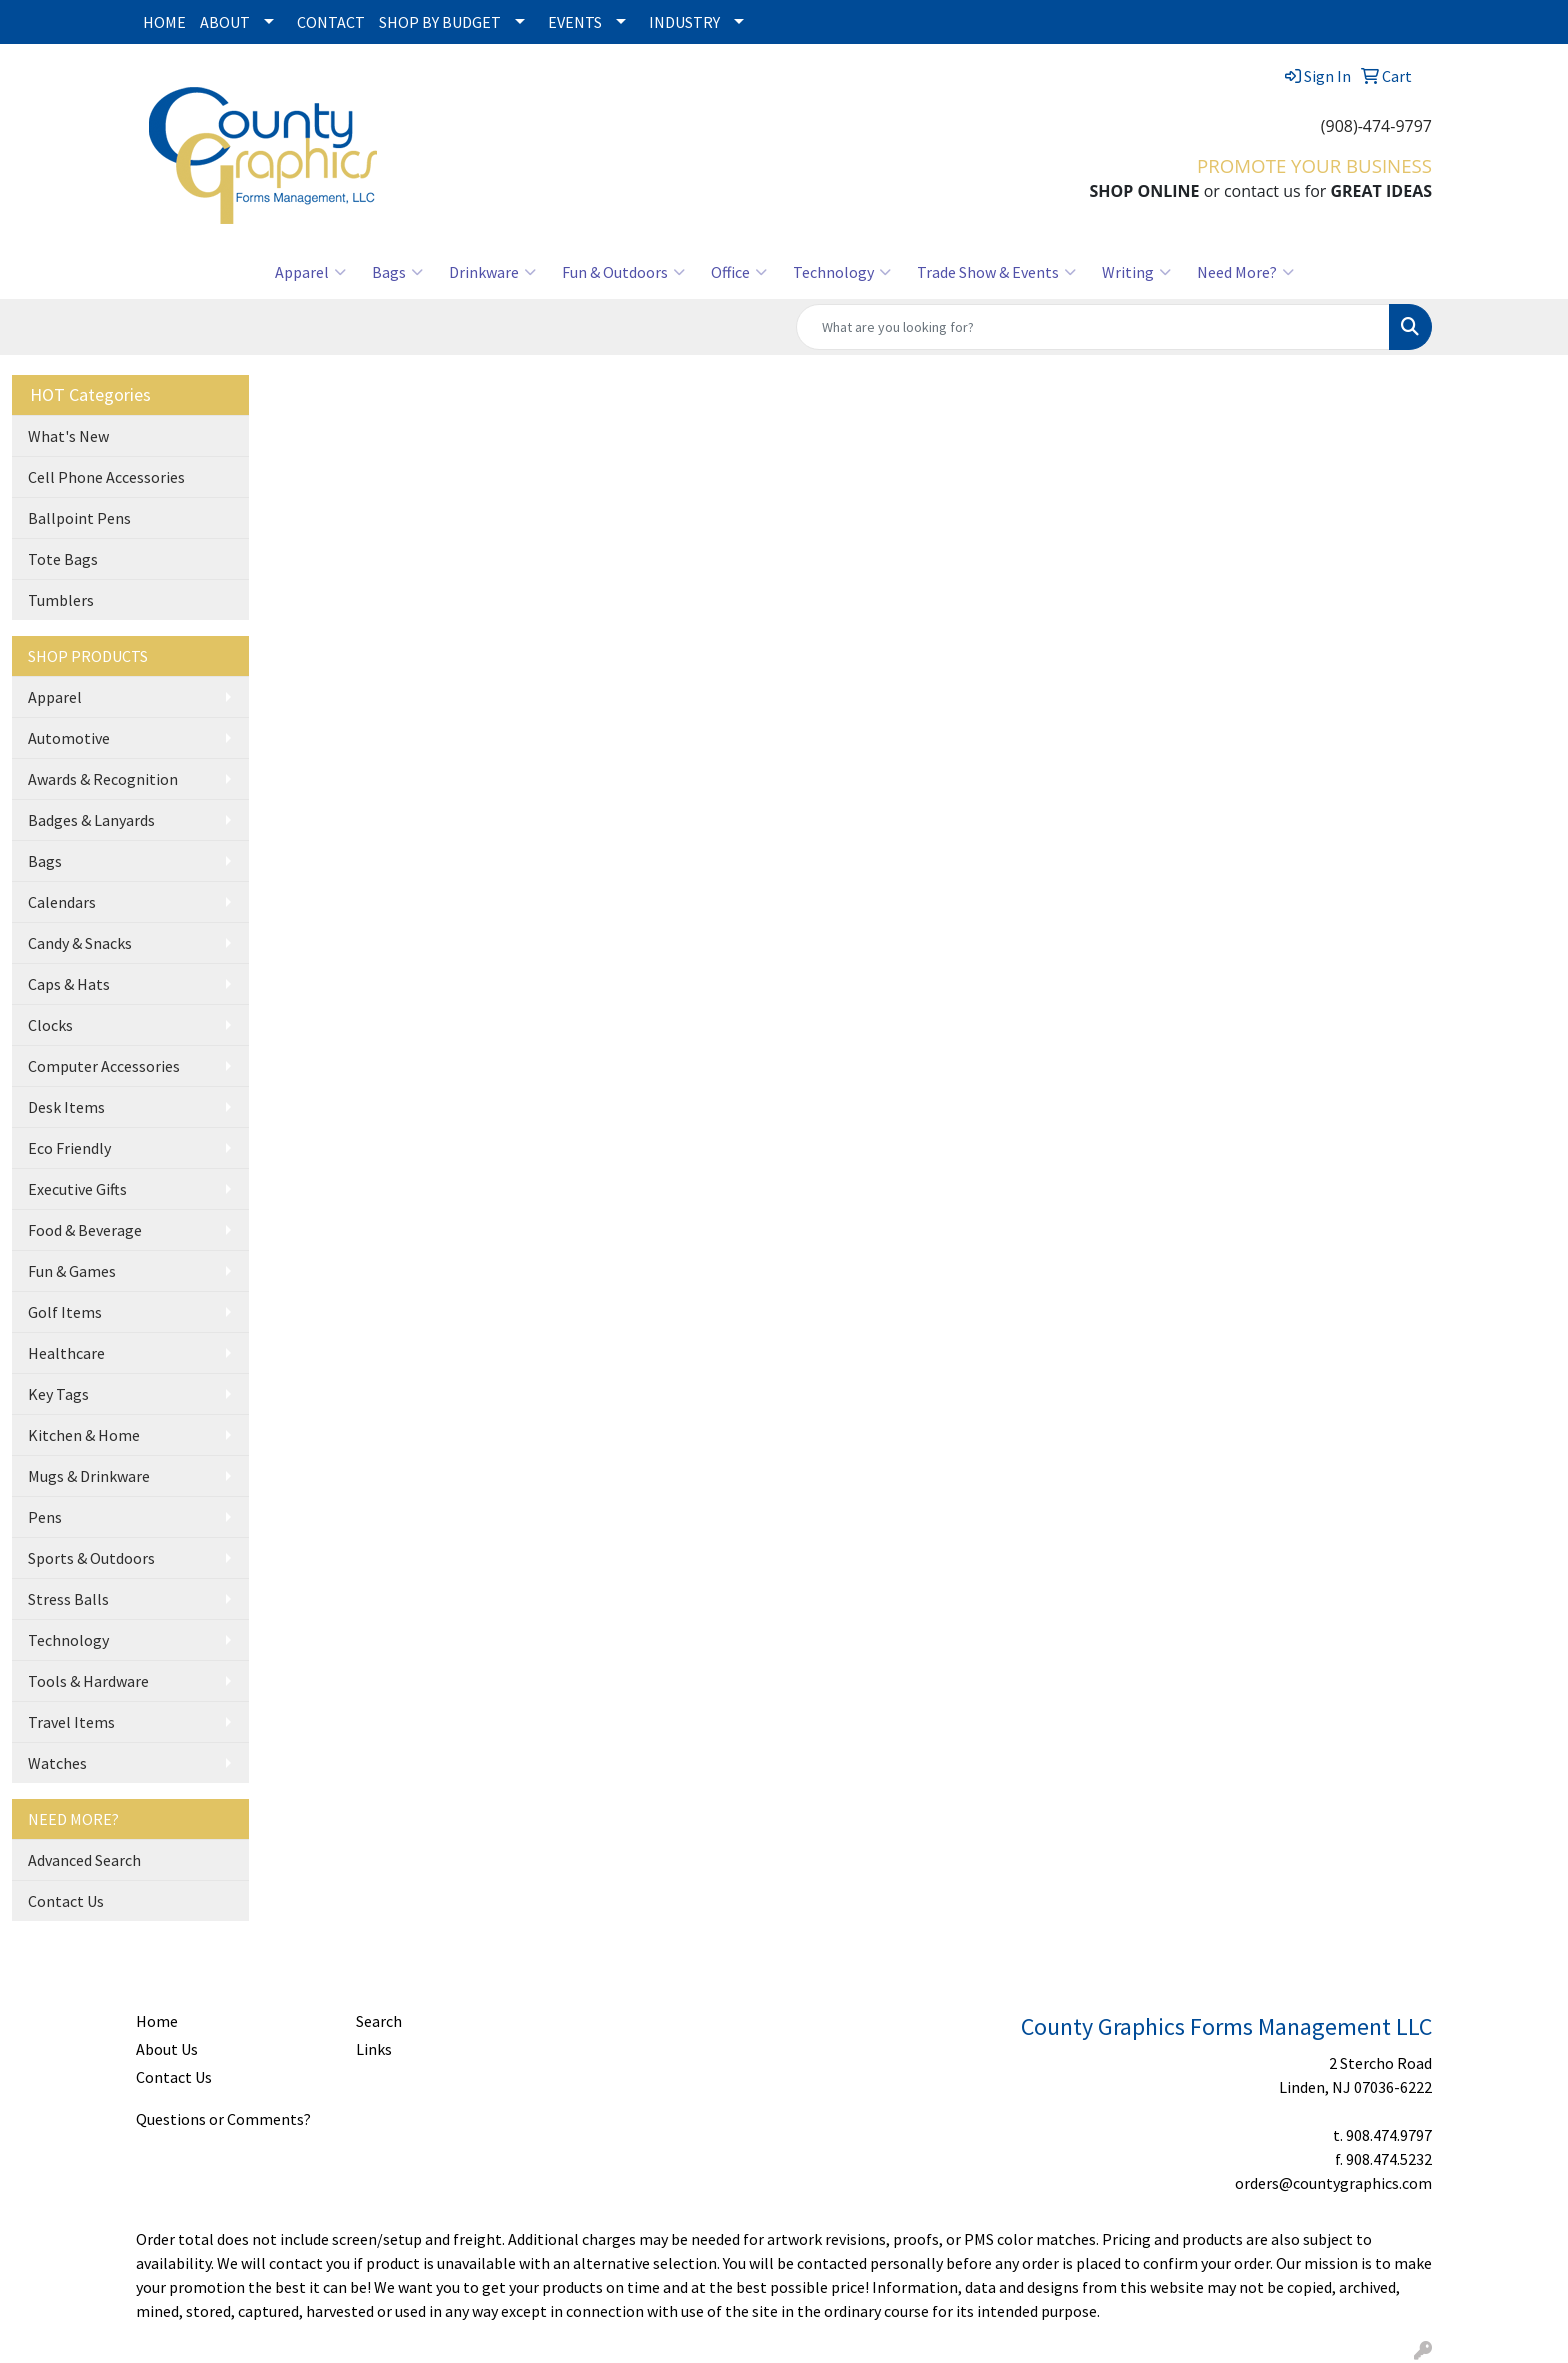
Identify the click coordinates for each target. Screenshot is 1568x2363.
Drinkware (492, 272)
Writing (1136, 272)
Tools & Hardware (88, 1681)
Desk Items (66, 1107)
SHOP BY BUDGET (440, 22)
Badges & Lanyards (91, 820)
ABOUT (225, 22)
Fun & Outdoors (623, 272)
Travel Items (71, 1722)
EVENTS (575, 22)
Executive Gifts (77, 1189)
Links (374, 2049)
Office (739, 272)
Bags (397, 272)
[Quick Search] (1093, 327)
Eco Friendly (69, 1148)
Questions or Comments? (223, 2119)
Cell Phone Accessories (106, 477)
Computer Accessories (104, 1066)
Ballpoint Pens (79, 518)
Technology (842, 272)
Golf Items (65, 1312)
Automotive (69, 738)
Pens (45, 1517)
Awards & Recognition (103, 779)
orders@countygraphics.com (1333, 2183)
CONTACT (331, 22)
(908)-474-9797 (1376, 126)
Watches (57, 1763)
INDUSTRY (684, 22)
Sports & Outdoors (91, 1558)
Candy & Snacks (80, 943)
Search (379, 2021)
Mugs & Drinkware (89, 1476)
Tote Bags (63, 559)
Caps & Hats (69, 984)
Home (157, 2021)
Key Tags (58, 1394)
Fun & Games (72, 1271)
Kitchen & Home (84, 1435)
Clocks (50, 1025)
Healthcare (66, 1353)
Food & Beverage (85, 1230)
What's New (68, 436)
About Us (167, 2049)
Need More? (1245, 272)
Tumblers (61, 600)
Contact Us (66, 1901)
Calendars (62, 902)
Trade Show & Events (996, 272)
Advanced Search (84, 1860)
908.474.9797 (1389, 2135)
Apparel (310, 272)
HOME (164, 22)
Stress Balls (68, 1599)
